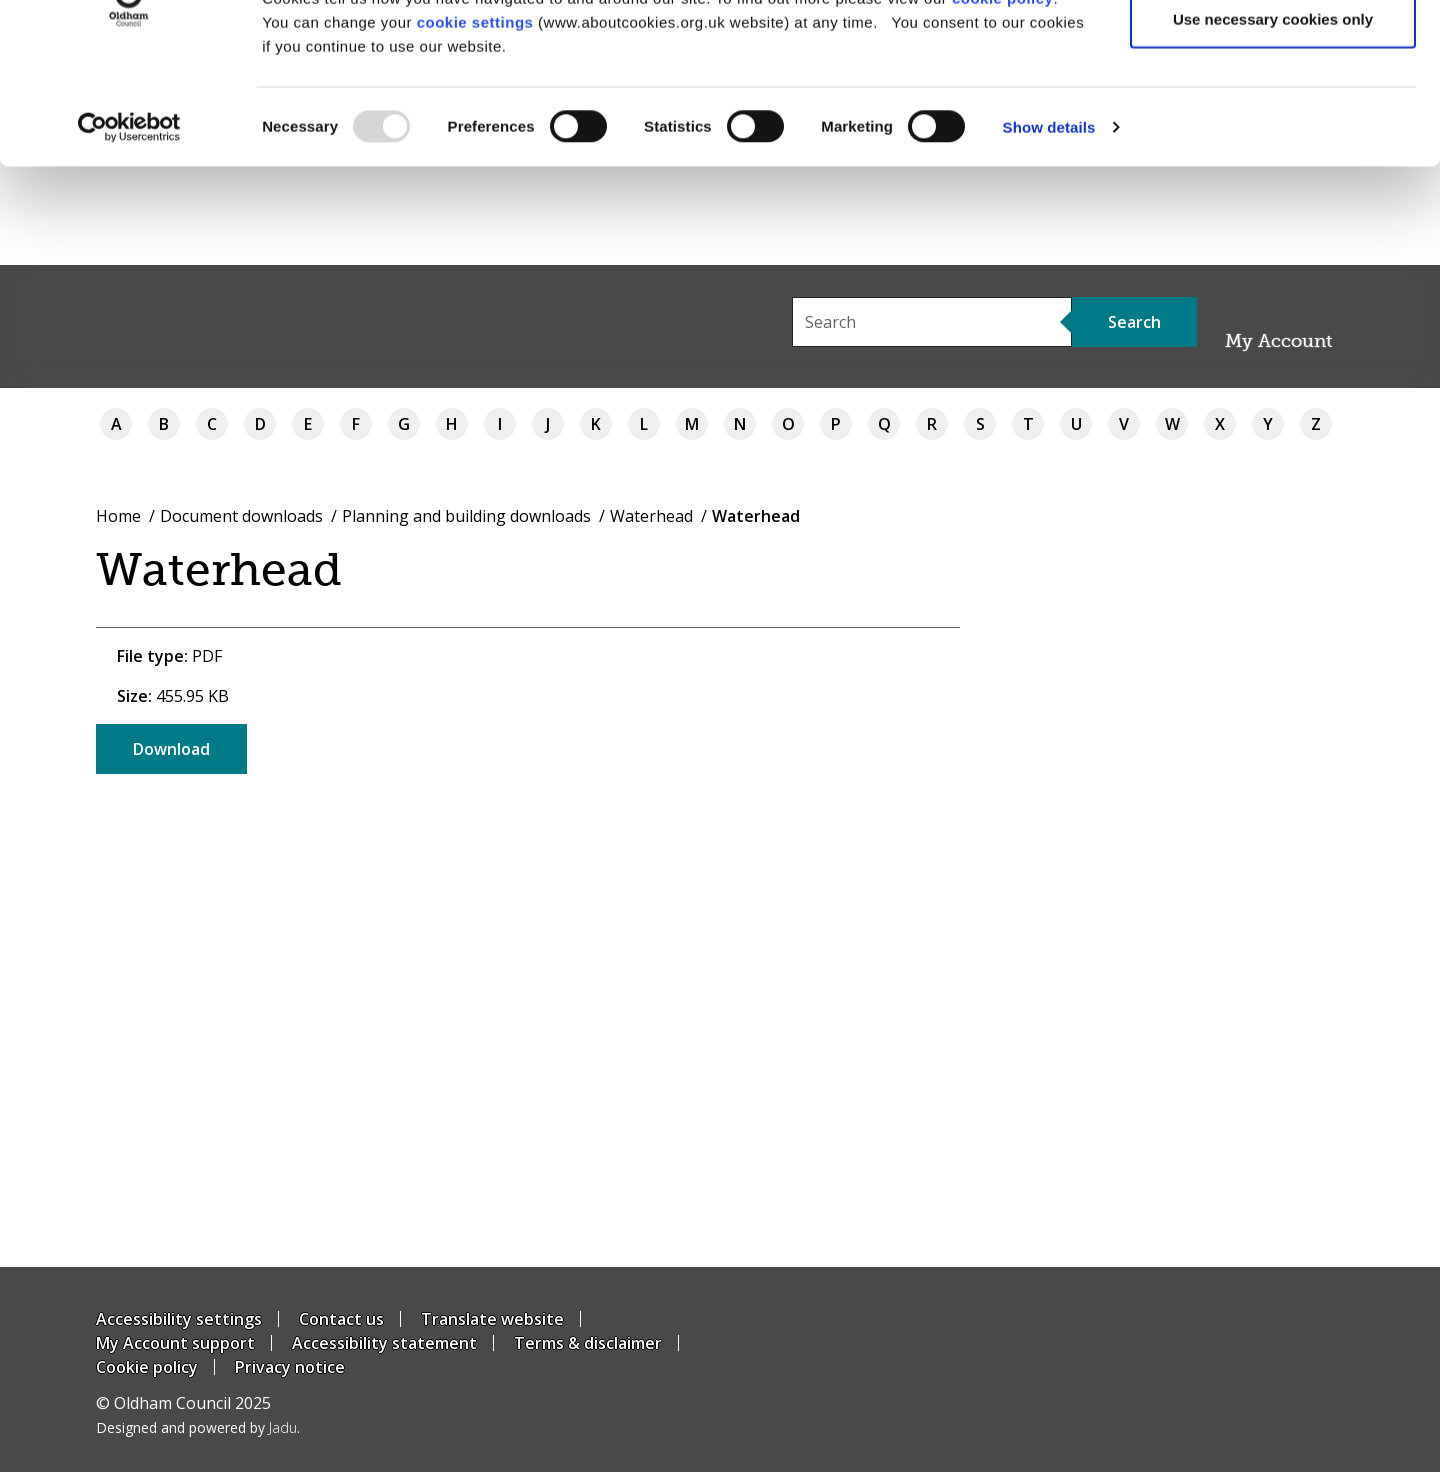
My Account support (175, 1343)
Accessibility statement (384, 1343)
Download (171, 749)
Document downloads (241, 516)
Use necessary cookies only (1273, 118)
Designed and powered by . (198, 1427)
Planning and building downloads (466, 516)
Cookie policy (147, 1367)
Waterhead (651, 516)
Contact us (341, 1319)
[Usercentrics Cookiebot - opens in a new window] (129, 226)
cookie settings (475, 120)
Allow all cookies (1273, 52)
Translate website (492, 1319)
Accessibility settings (179, 1319)
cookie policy (1003, 96)
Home (118, 516)
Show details (1049, 225)
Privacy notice (290, 1367)
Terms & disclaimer (588, 1343)
